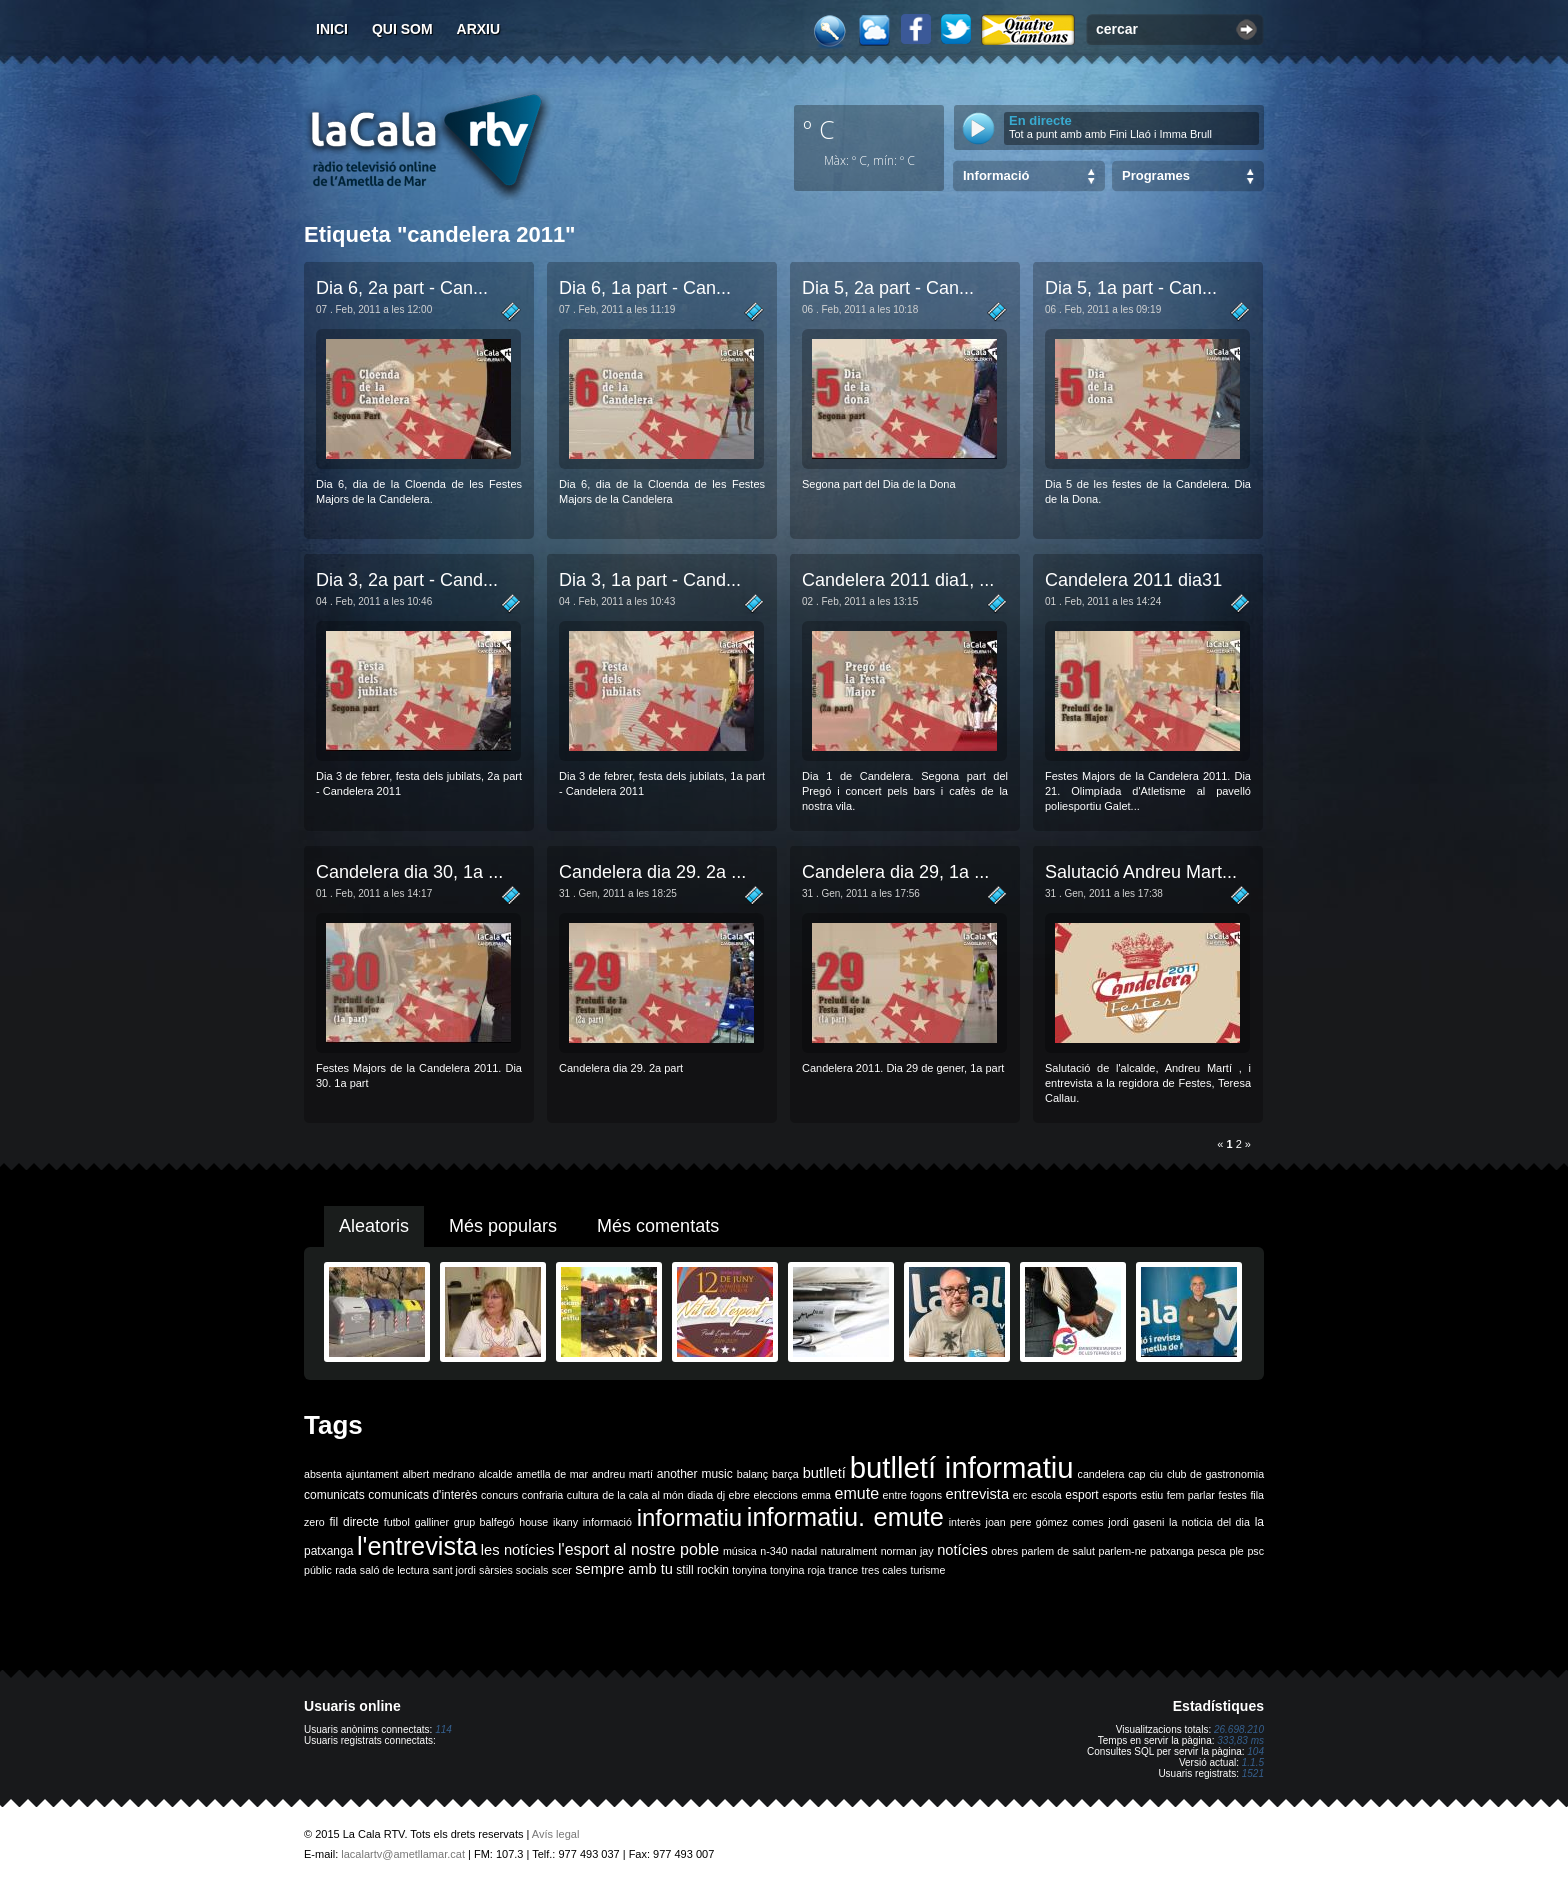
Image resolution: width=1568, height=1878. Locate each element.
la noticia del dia (1209, 1522)
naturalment (849, 1551)
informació (607, 1522)
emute (857, 1493)
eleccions (775, 1495)
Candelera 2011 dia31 (1133, 580)
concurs (499, 1495)
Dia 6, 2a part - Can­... (402, 288)
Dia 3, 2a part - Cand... (407, 580)
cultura (583, 1495)
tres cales (884, 1570)
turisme (927, 1570)
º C (819, 129)
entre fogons (912, 1495)
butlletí (824, 1473)
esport (1081, 1495)
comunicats (334, 1495)
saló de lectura (394, 1570)
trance (844, 1570)
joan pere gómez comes (1045, 1522)
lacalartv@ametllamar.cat (403, 1854)
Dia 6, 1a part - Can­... (645, 288)
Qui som (402, 29)
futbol (397, 1522)
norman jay (907, 1551)
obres (1004, 1551)
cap (1136, 1474)
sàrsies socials (513, 1570)
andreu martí (622, 1474)
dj (721, 1495)
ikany (565, 1522)
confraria (542, 1495)
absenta (323, 1474)
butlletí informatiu (962, 1467)
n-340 (773, 1551)
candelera (1101, 1474)
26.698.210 (1239, 1729)
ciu (1156, 1474)
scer (562, 1570)
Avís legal (556, 1834)
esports (1119, 1495)
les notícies (518, 1550)
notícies (962, 1550)
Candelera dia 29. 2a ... (652, 872)
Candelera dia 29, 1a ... (895, 872)
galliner (432, 1522)
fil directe (354, 1522)
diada (700, 1495)
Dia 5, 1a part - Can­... (1131, 288)
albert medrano (439, 1474)
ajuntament (372, 1474)
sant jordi (454, 1570)
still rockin (702, 1570)
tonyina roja (797, 1570)
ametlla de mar (552, 1474)
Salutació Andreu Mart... (1141, 872)
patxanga (1172, 1551)
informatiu (689, 1517)
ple (1237, 1551)
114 (443, 1729)
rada (345, 1570)
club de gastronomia (1215, 1474)
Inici (332, 29)
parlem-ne (1123, 1551)
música (740, 1551)
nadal (804, 1551)
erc (1020, 1495)
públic (318, 1570)
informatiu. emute (845, 1517)
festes (1232, 1495)
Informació (996, 175)
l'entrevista (417, 1546)
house (533, 1522)
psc (1255, 1551)
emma (816, 1495)
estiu (1152, 1495)
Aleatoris (374, 1226)
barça (785, 1474)
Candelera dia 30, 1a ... (409, 872)
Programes (1156, 175)
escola (1046, 1495)
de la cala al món (642, 1495)
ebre (739, 1495)
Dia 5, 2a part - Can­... (888, 288)
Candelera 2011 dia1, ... (898, 580)
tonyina (749, 1570)
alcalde (496, 1474)
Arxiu (479, 29)
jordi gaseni (1136, 1522)
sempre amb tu (624, 1569)
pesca (1212, 1551)
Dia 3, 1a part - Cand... (650, 580)
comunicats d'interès (422, 1495)
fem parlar (1191, 1495)
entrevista (978, 1494)
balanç (752, 1474)
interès (965, 1522)
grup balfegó (484, 1522)
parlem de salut (1058, 1551)
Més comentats (658, 1226)
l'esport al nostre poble (638, 1549)
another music (695, 1474)
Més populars (503, 1226)
